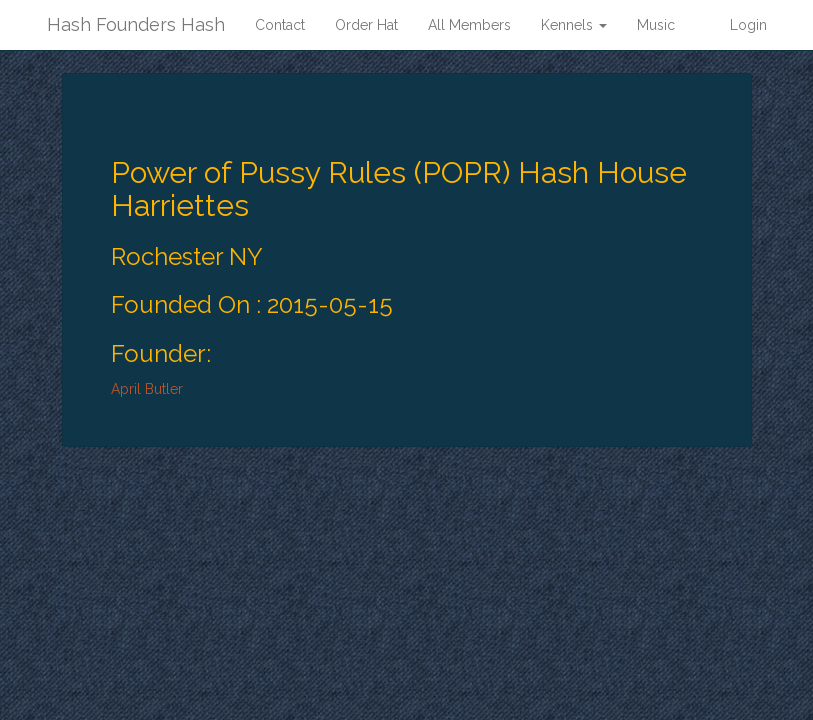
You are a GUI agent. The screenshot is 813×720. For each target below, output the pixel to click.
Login (748, 25)
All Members (469, 25)
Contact (280, 25)
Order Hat (366, 25)
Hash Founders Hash (136, 24)
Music (656, 25)
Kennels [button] (574, 25)
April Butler (147, 389)
